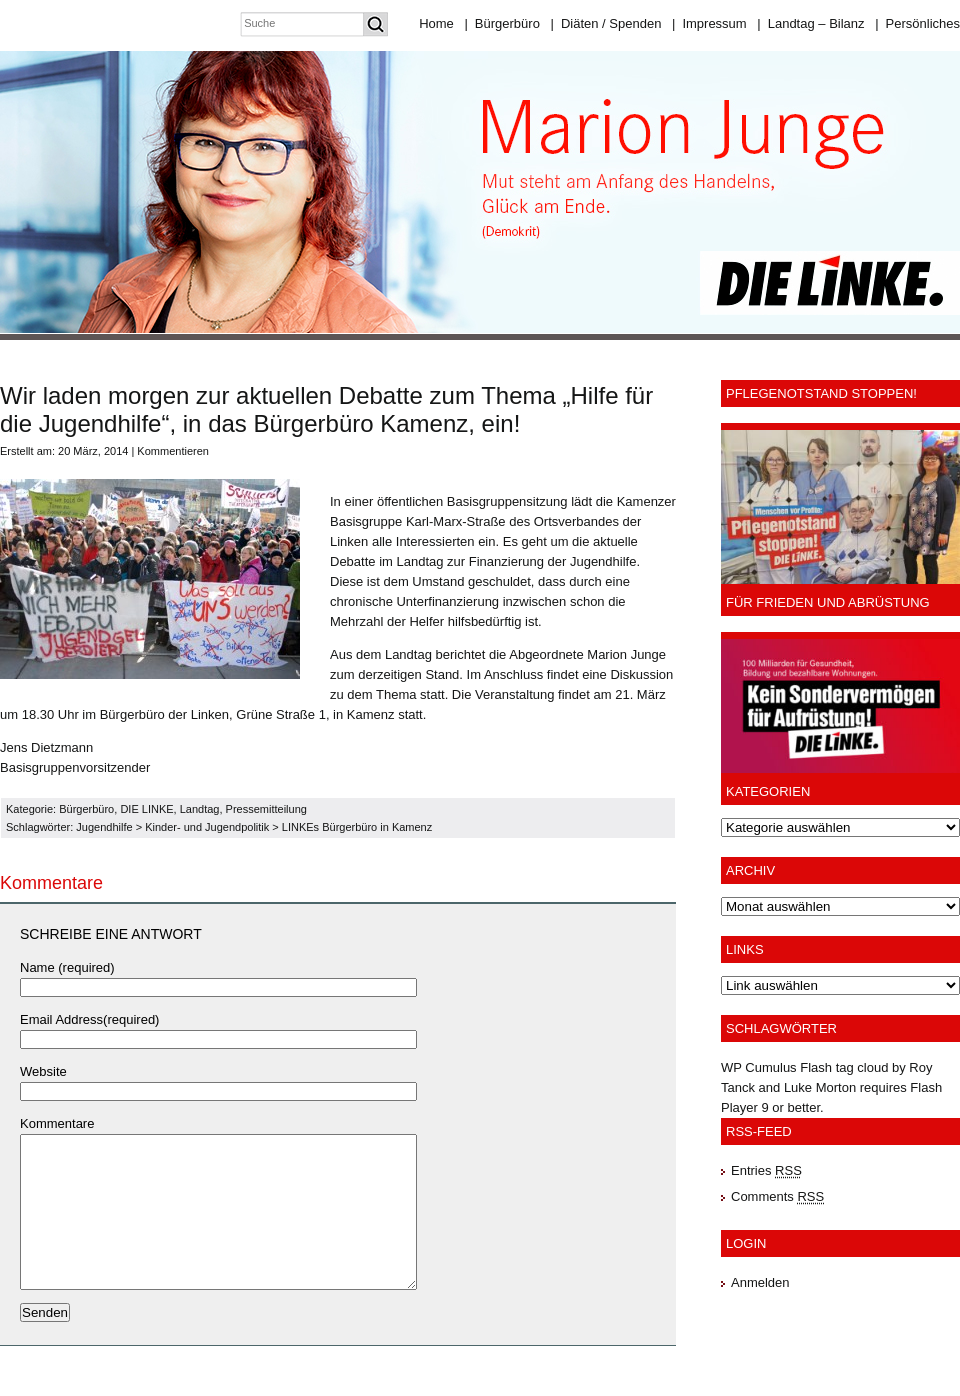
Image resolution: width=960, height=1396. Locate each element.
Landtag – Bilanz (810, 23)
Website (43, 1071)
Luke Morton (820, 1087)
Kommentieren (173, 451)
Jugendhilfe (104, 827)
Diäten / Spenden (606, 23)
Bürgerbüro (501, 23)
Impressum (709, 23)
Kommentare (57, 1123)
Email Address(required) (89, 1019)
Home (436, 23)
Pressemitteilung (266, 809)
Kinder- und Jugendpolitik (207, 827)
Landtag (200, 809)
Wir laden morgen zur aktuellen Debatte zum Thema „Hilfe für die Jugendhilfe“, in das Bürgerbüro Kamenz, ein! (326, 409)
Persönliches (917, 23)
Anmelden (760, 1282)
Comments (777, 1196)
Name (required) (67, 967)
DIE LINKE (146, 809)
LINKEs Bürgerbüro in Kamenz (357, 827)
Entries (766, 1170)
